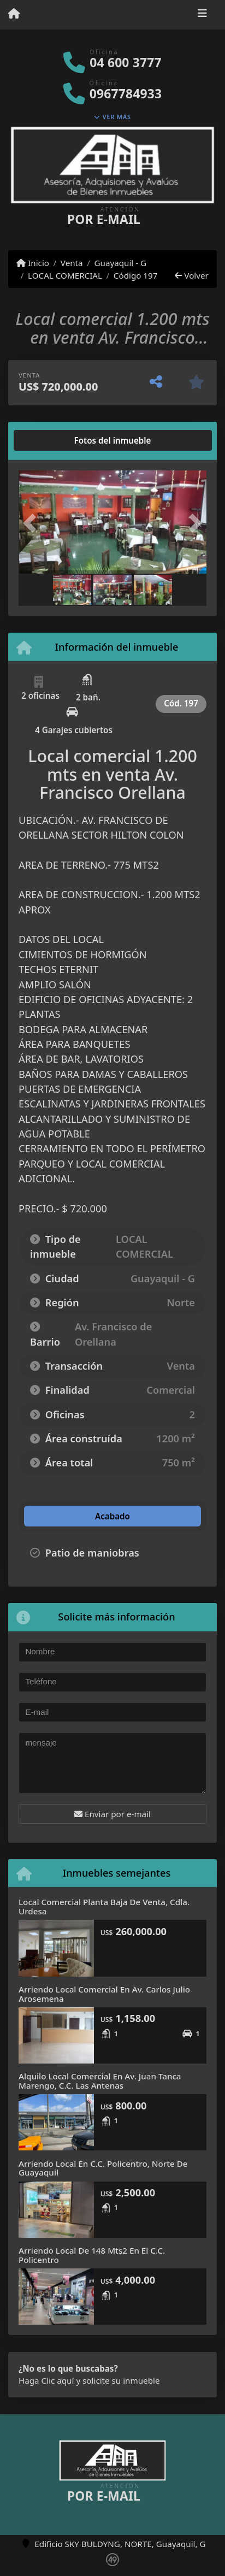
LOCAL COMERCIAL (65, 275)
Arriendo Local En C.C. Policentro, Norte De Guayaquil (103, 2168)
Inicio (32, 262)
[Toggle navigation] (202, 14)
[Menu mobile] (14, 14)
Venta (72, 262)
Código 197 (136, 275)
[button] (33, 523)
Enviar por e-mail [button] (112, 1813)
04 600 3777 (125, 62)
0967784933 (126, 93)
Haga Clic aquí (46, 2380)
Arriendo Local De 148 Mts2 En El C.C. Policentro (92, 2255)
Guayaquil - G (120, 262)
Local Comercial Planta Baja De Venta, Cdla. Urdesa (104, 1906)
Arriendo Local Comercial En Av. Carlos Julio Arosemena (104, 1994)
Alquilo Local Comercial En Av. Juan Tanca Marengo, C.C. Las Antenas (100, 2081)
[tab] (60, 440)
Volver (191, 275)
